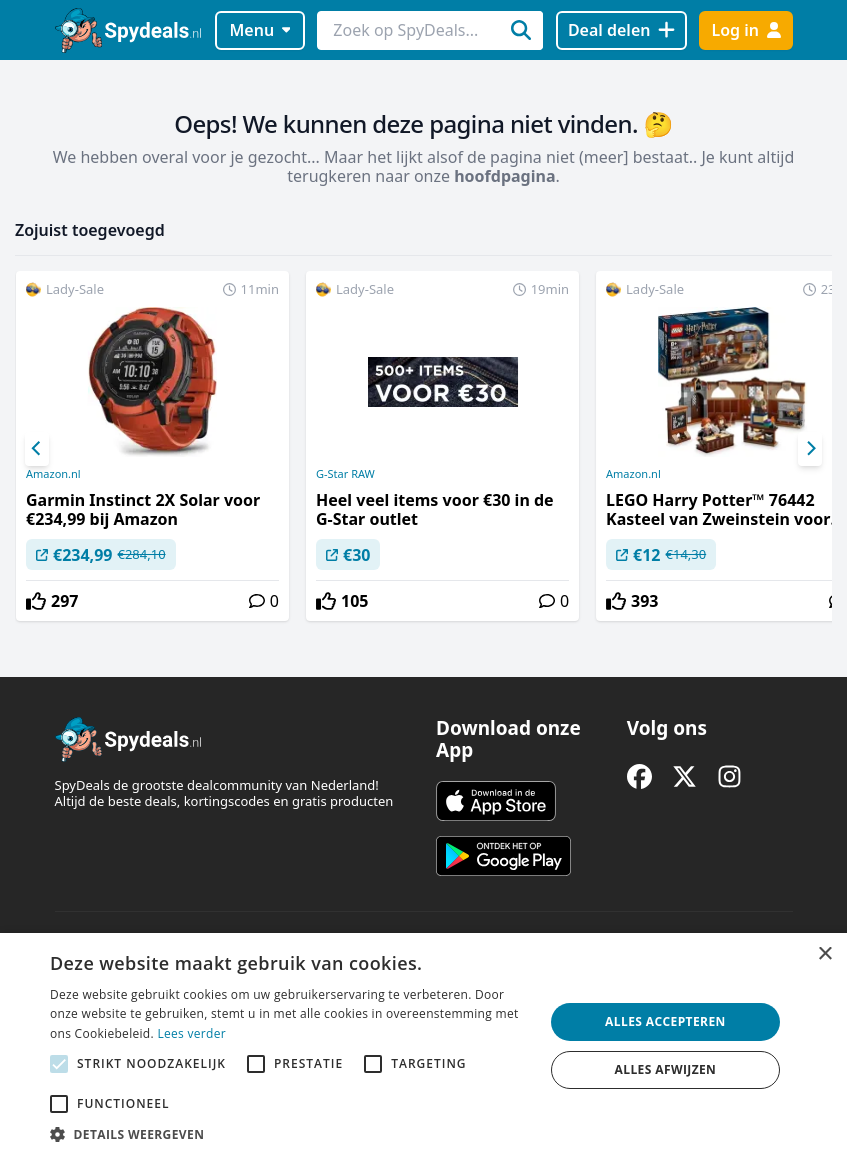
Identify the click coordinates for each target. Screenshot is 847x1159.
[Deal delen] (621, 30)
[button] (289, 1134)
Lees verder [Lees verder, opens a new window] (191, 1033)
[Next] (810, 449)
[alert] (423, 1046)
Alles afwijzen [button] (666, 1069)
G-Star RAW (345, 474)
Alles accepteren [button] (665, 1021)
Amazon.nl (53, 474)
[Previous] (37, 449)
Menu (259, 30)
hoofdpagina (504, 176)
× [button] (824, 954)
